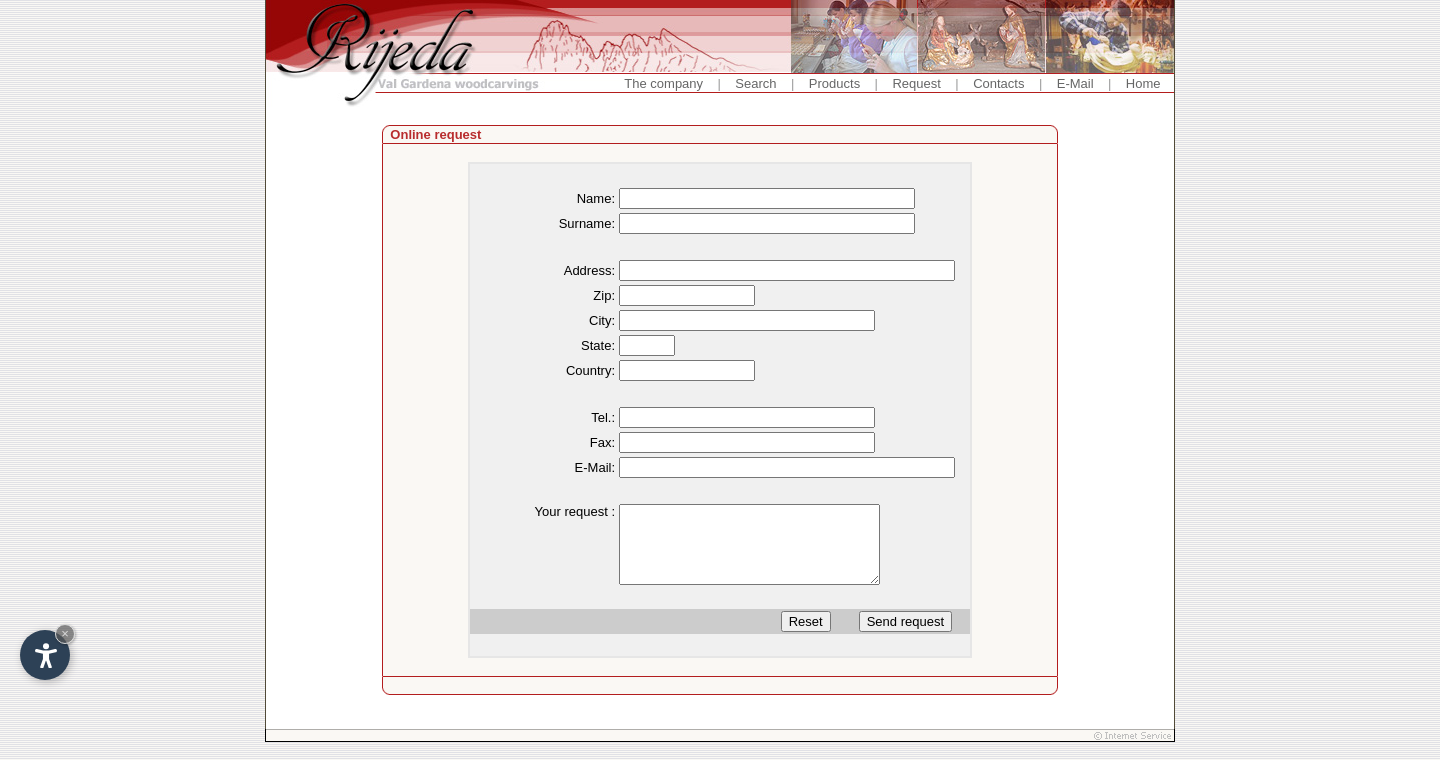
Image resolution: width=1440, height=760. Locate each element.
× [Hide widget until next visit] (65, 633)
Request (916, 83)
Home (1143, 83)
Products (834, 83)
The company (663, 83)
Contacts (998, 83)
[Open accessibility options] (45, 655)
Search (755, 83)
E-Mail (1075, 83)
